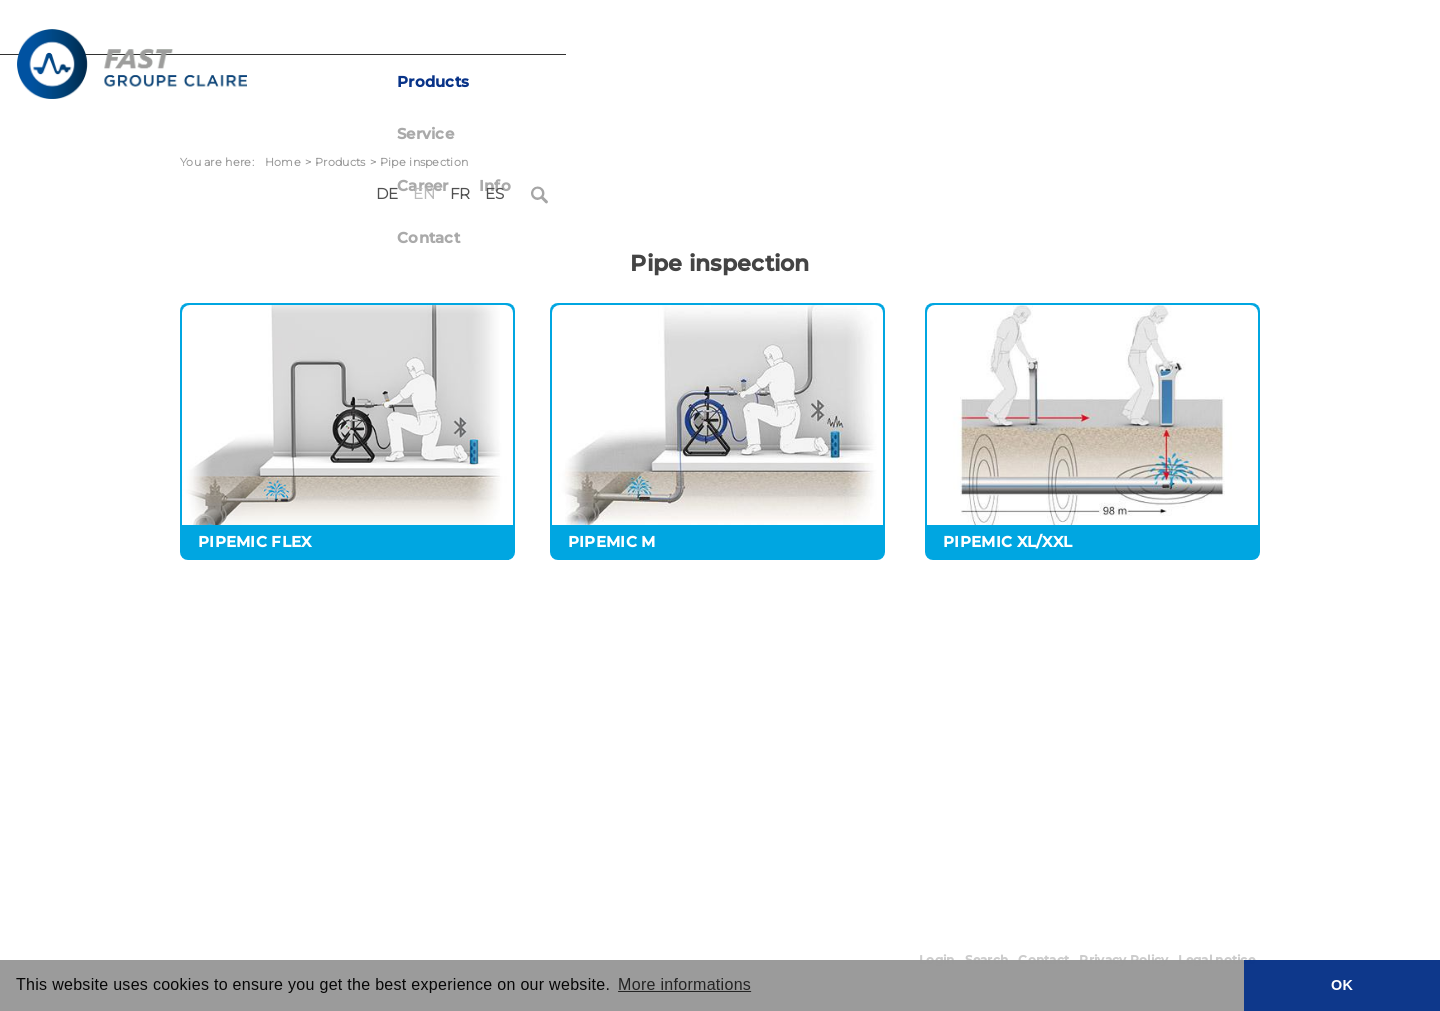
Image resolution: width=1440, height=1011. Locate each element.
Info (847, 82)
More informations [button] (684, 984)
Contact (924, 82)
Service (690, 82)
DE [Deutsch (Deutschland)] (1098, 38)
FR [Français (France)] (1171, 38)
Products (596, 82)
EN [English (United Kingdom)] (1135, 38)
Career (775, 82)
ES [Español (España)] (1205, 38)
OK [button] (1342, 985)
